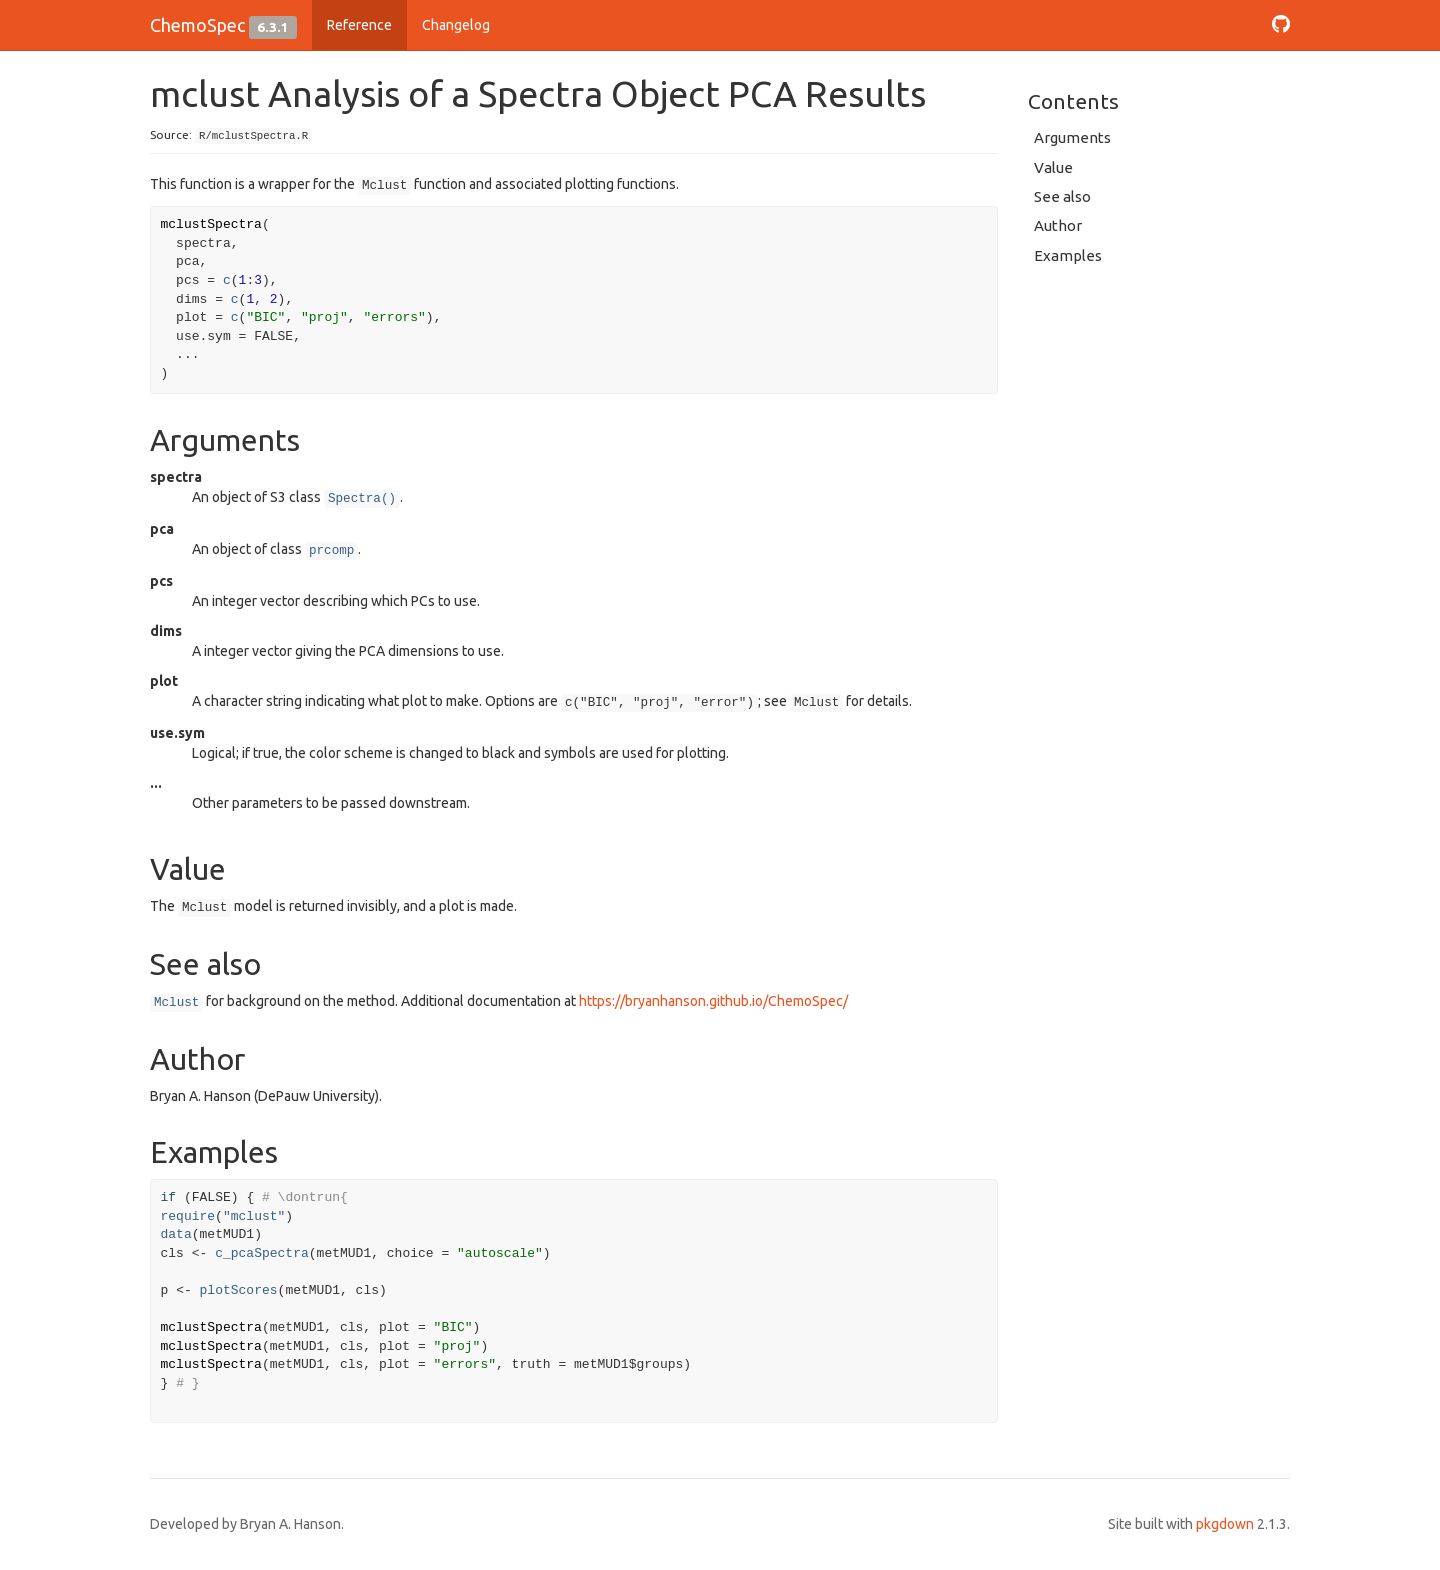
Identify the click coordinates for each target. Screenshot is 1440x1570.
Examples (1068, 255)
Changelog (456, 25)
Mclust (176, 1003)
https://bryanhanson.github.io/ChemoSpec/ (713, 1001)
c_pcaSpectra (262, 1253)
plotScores (239, 1290)
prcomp (331, 551)
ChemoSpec (197, 25)
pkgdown (1225, 1524)
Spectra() (362, 499)
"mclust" (254, 1216)
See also (1062, 196)
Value (1053, 167)
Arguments (1072, 137)
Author (1058, 225)
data (176, 1234)
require (188, 1216)
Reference (359, 25)
